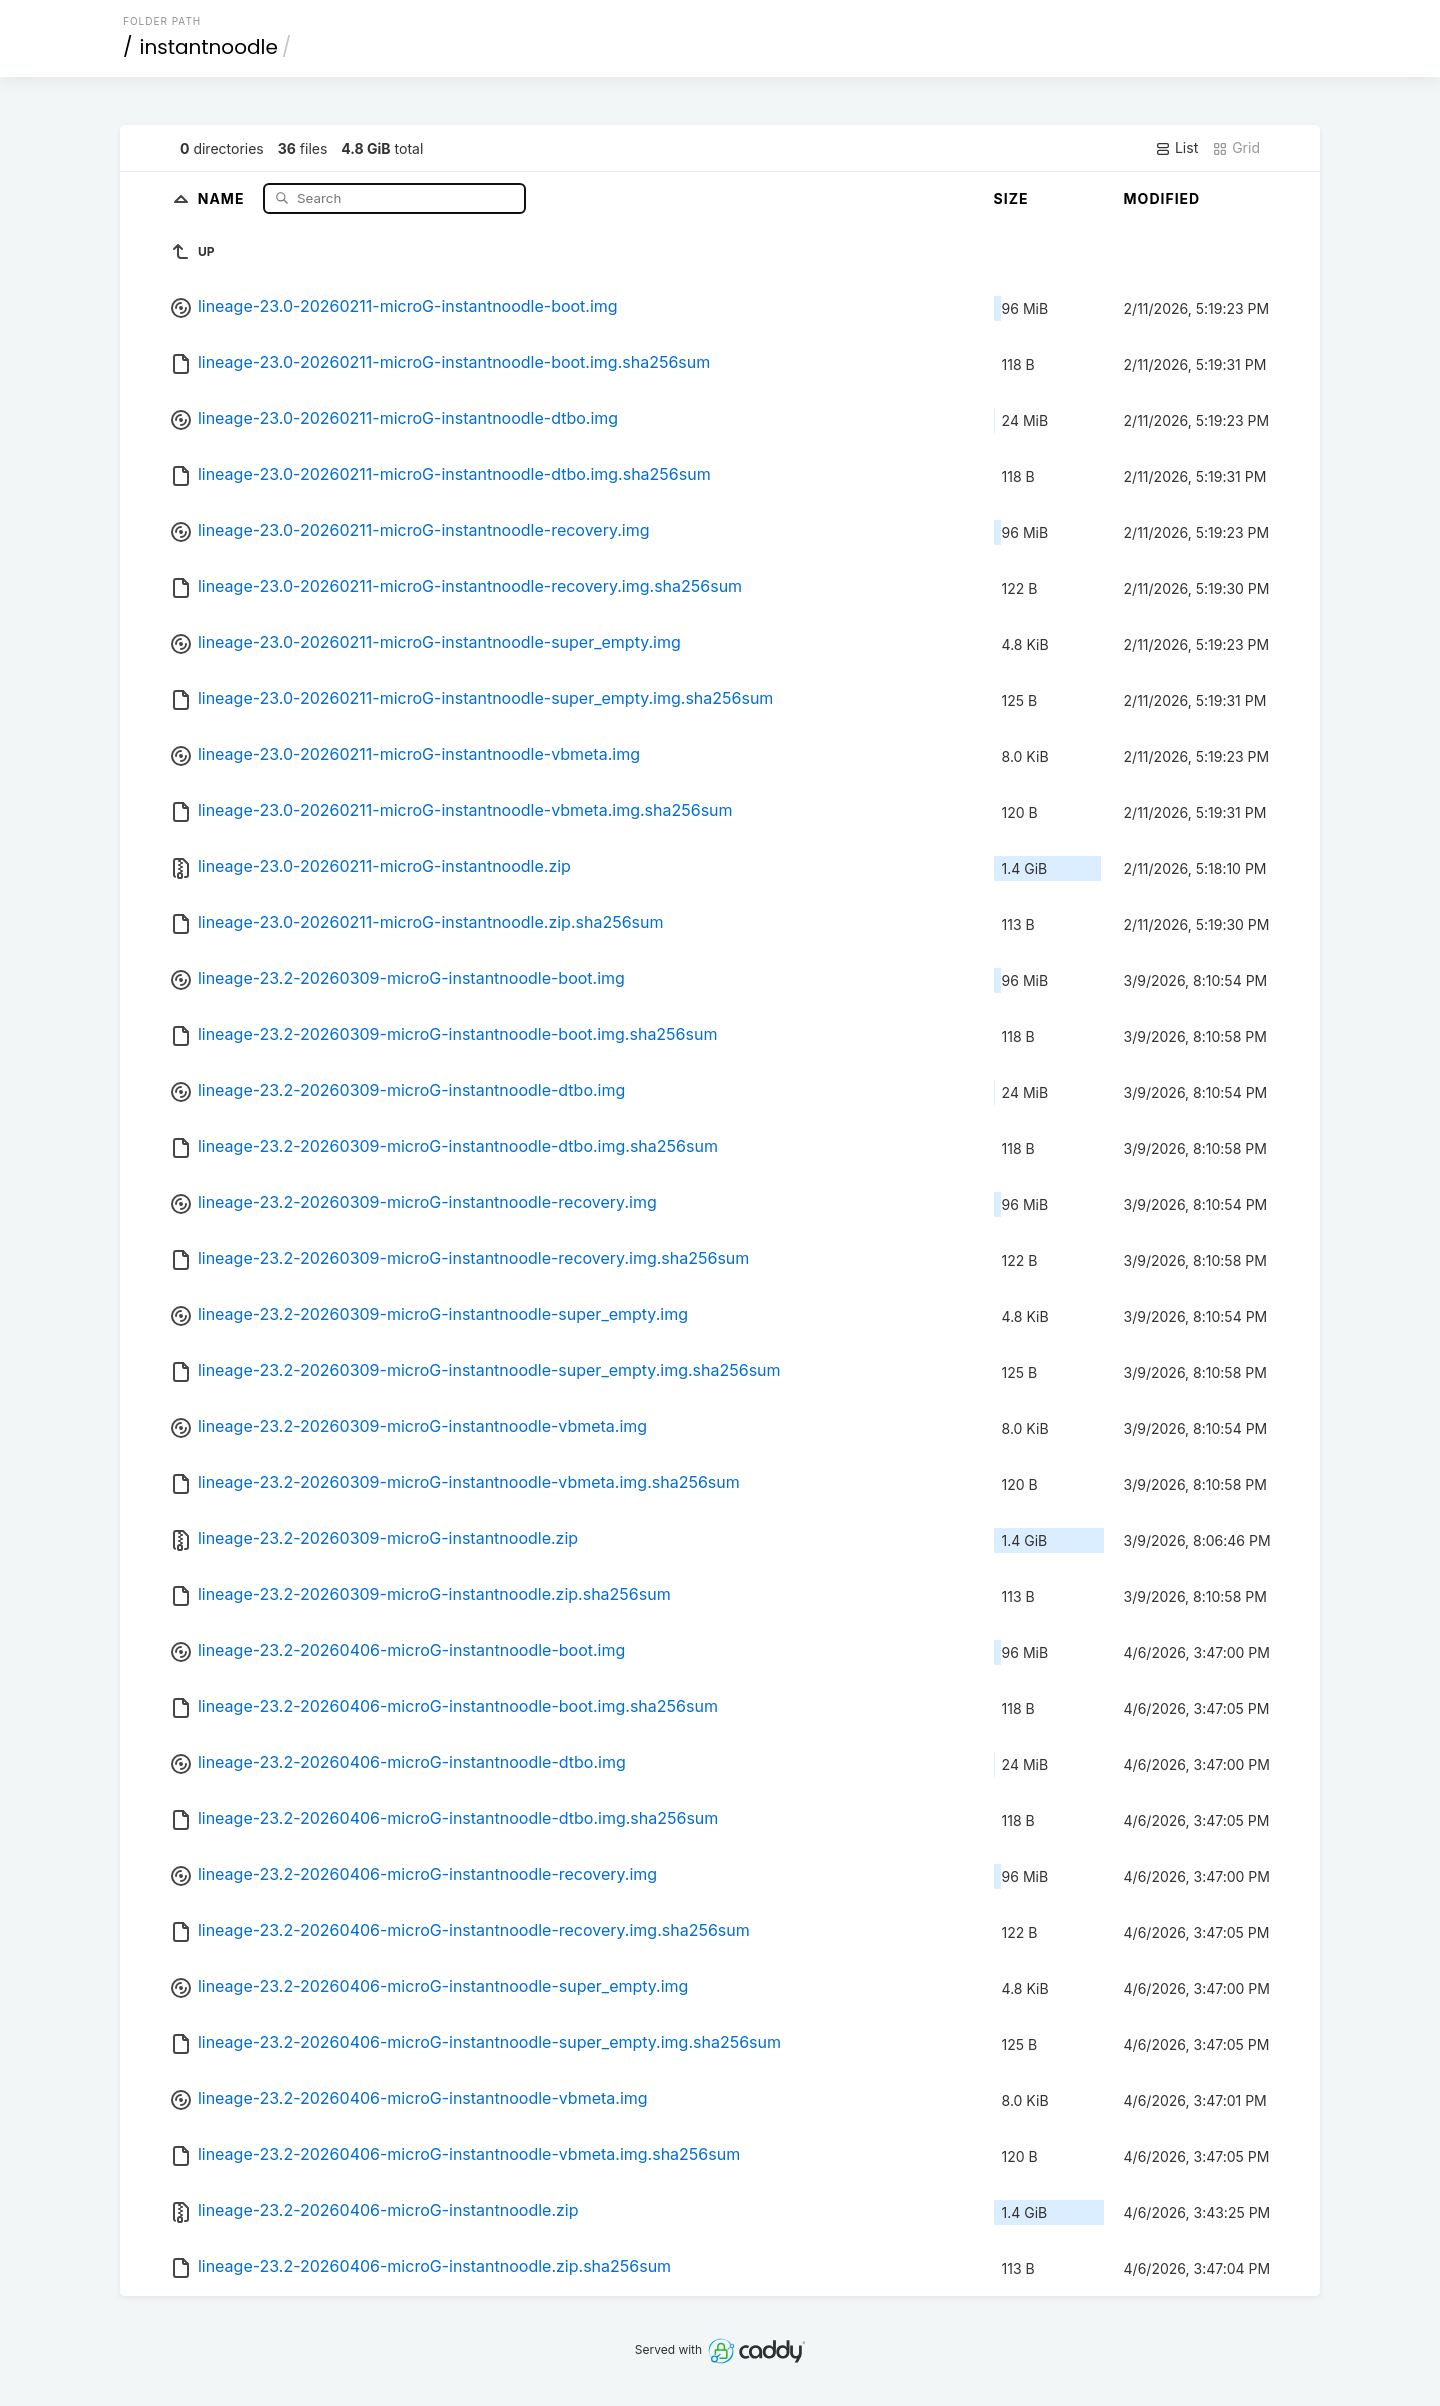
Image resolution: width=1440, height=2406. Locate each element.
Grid (1236, 148)
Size (1011, 198)
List (1176, 148)
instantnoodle (209, 47)
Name (223, 197)
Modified (1162, 198)
